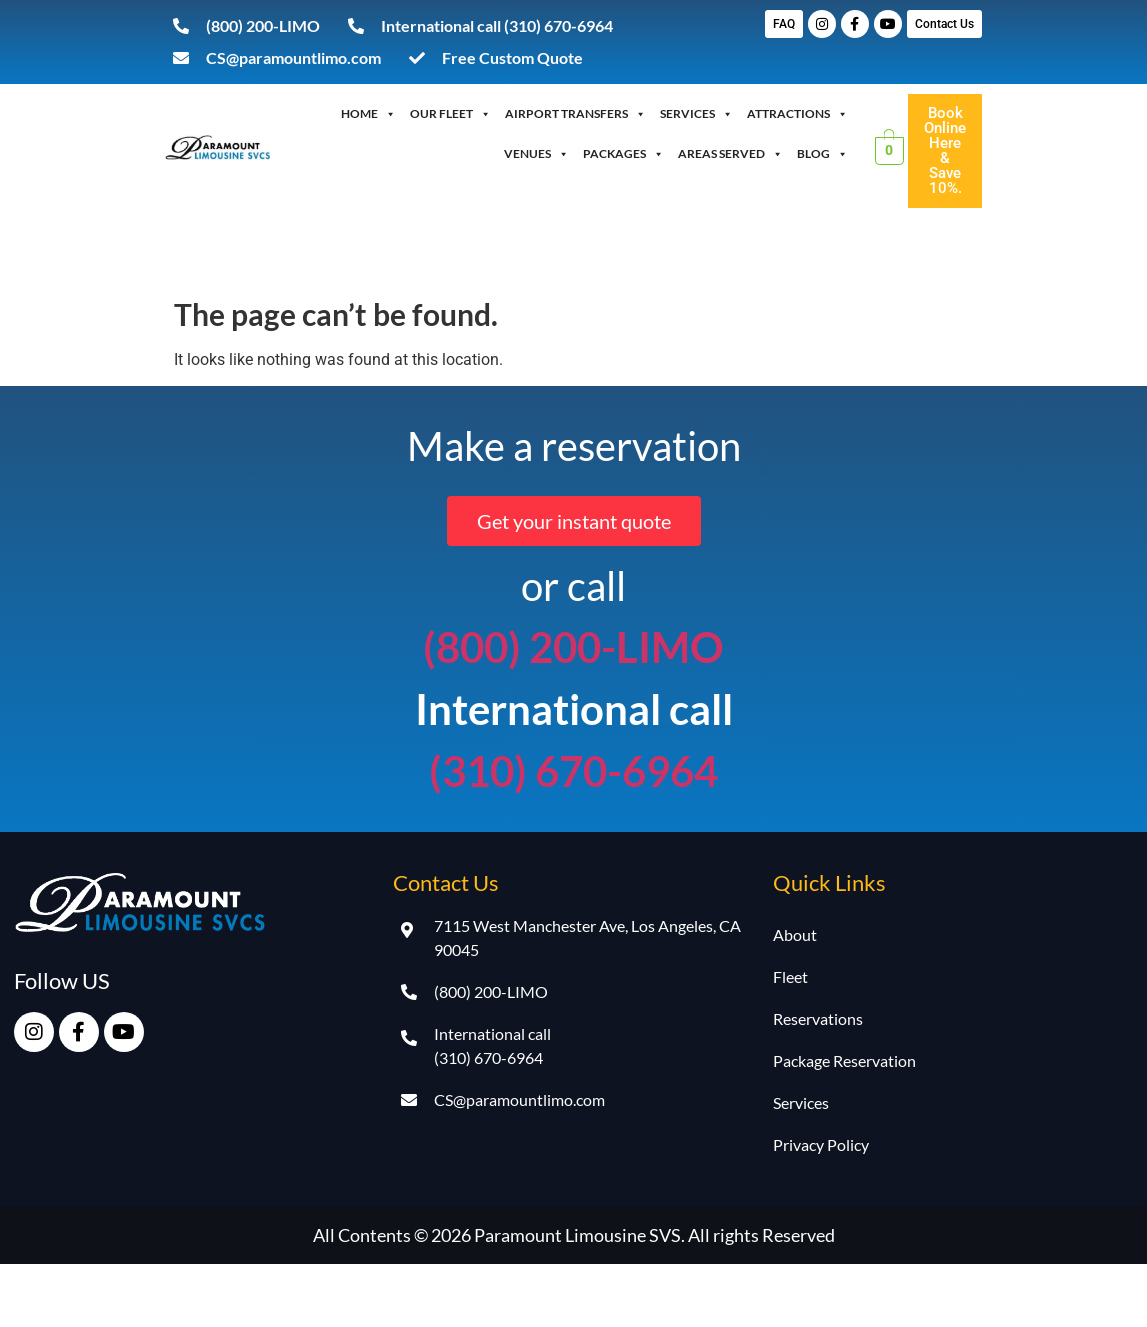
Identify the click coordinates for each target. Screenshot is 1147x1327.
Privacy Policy (821, 1144)
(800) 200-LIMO (573, 647)
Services (696, 114)
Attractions (797, 114)
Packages (623, 154)
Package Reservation (844, 1060)
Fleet (790, 976)
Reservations (818, 1018)
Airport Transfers (575, 114)
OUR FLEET (450, 114)
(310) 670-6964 (573, 771)
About (795, 934)
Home (368, 114)
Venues (536, 154)
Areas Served (730, 154)
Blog (822, 154)
